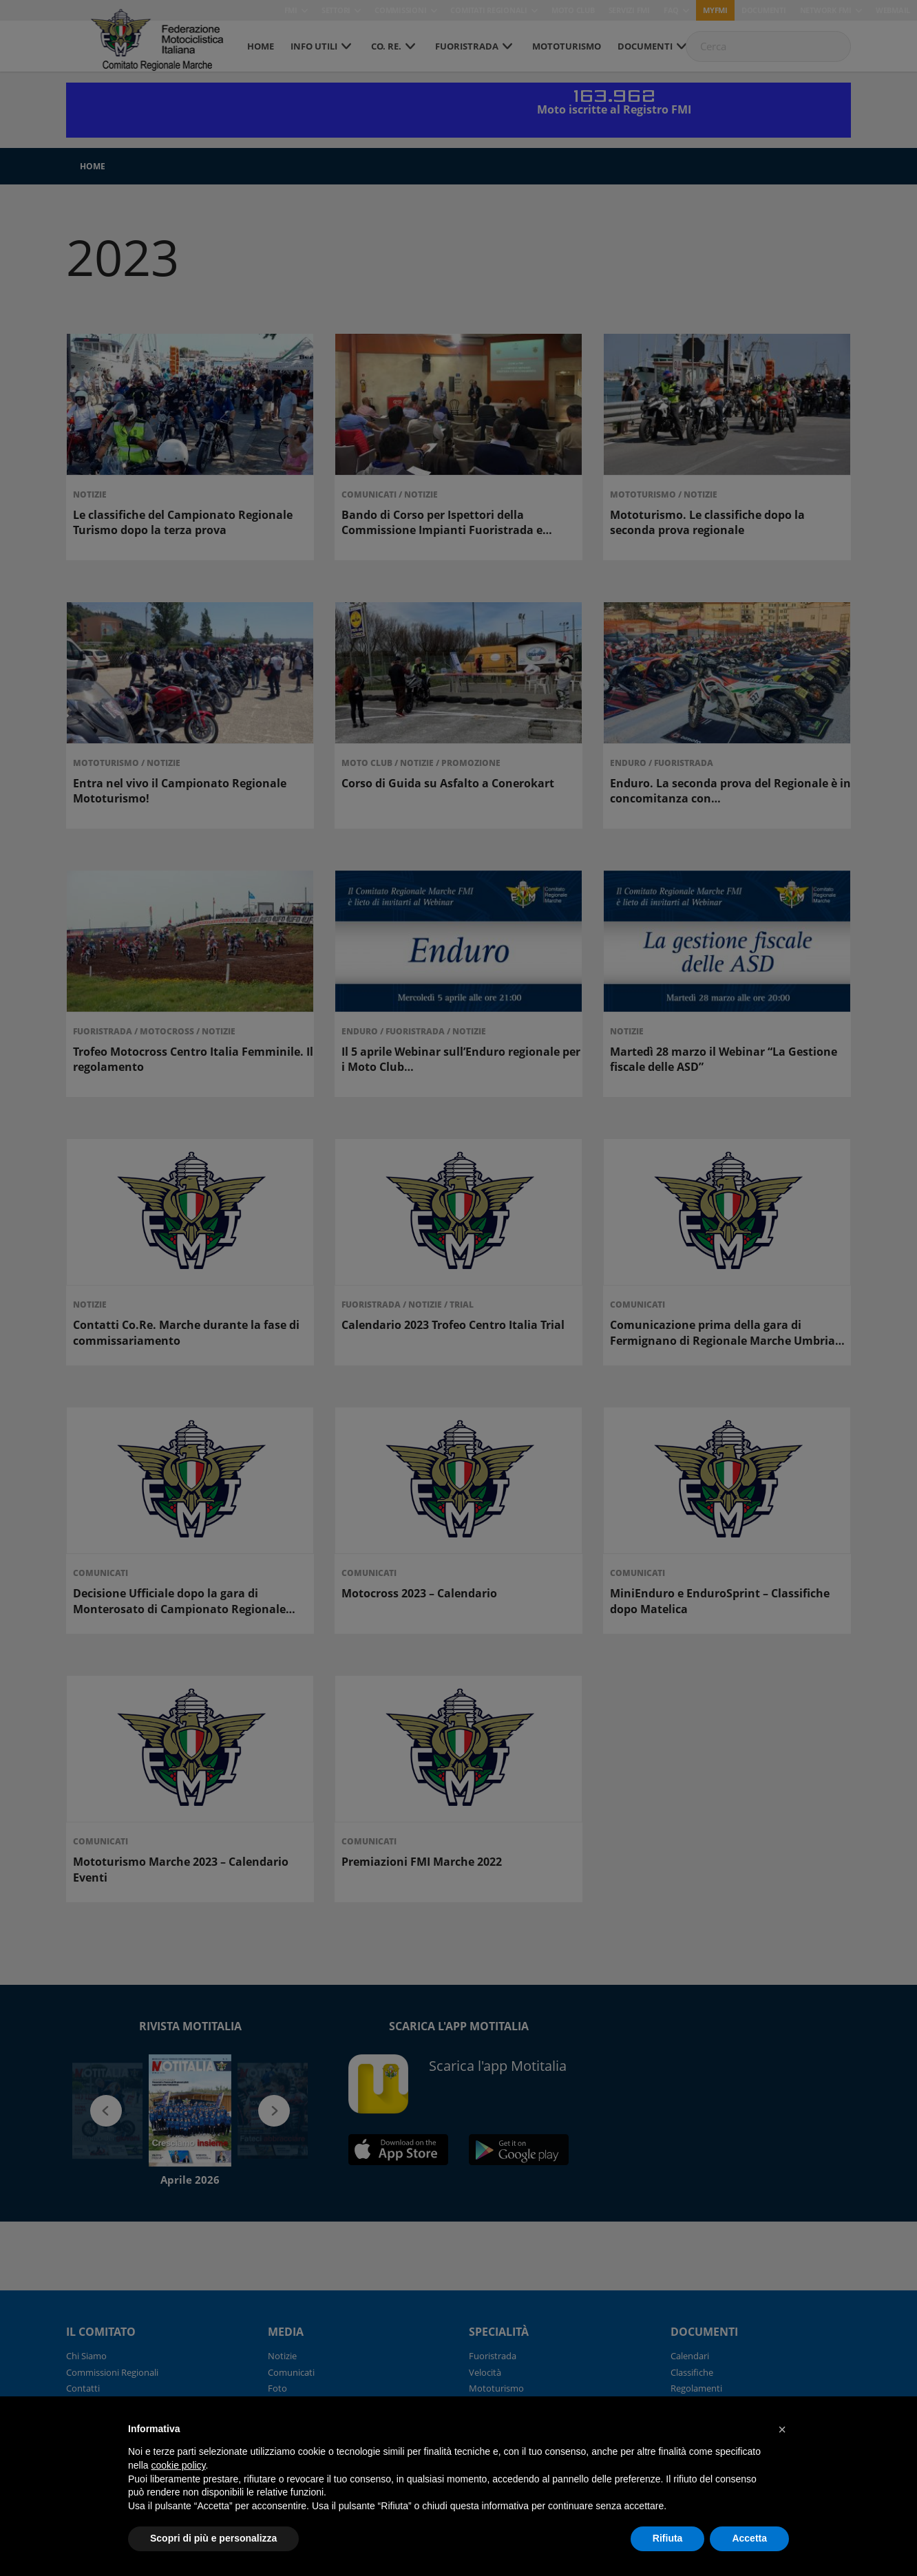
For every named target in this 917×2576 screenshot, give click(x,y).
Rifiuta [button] (668, 2538)
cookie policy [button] (178, 2465)
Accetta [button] (749, 2538)
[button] (782, 2429)
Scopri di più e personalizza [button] (213, 2538)
